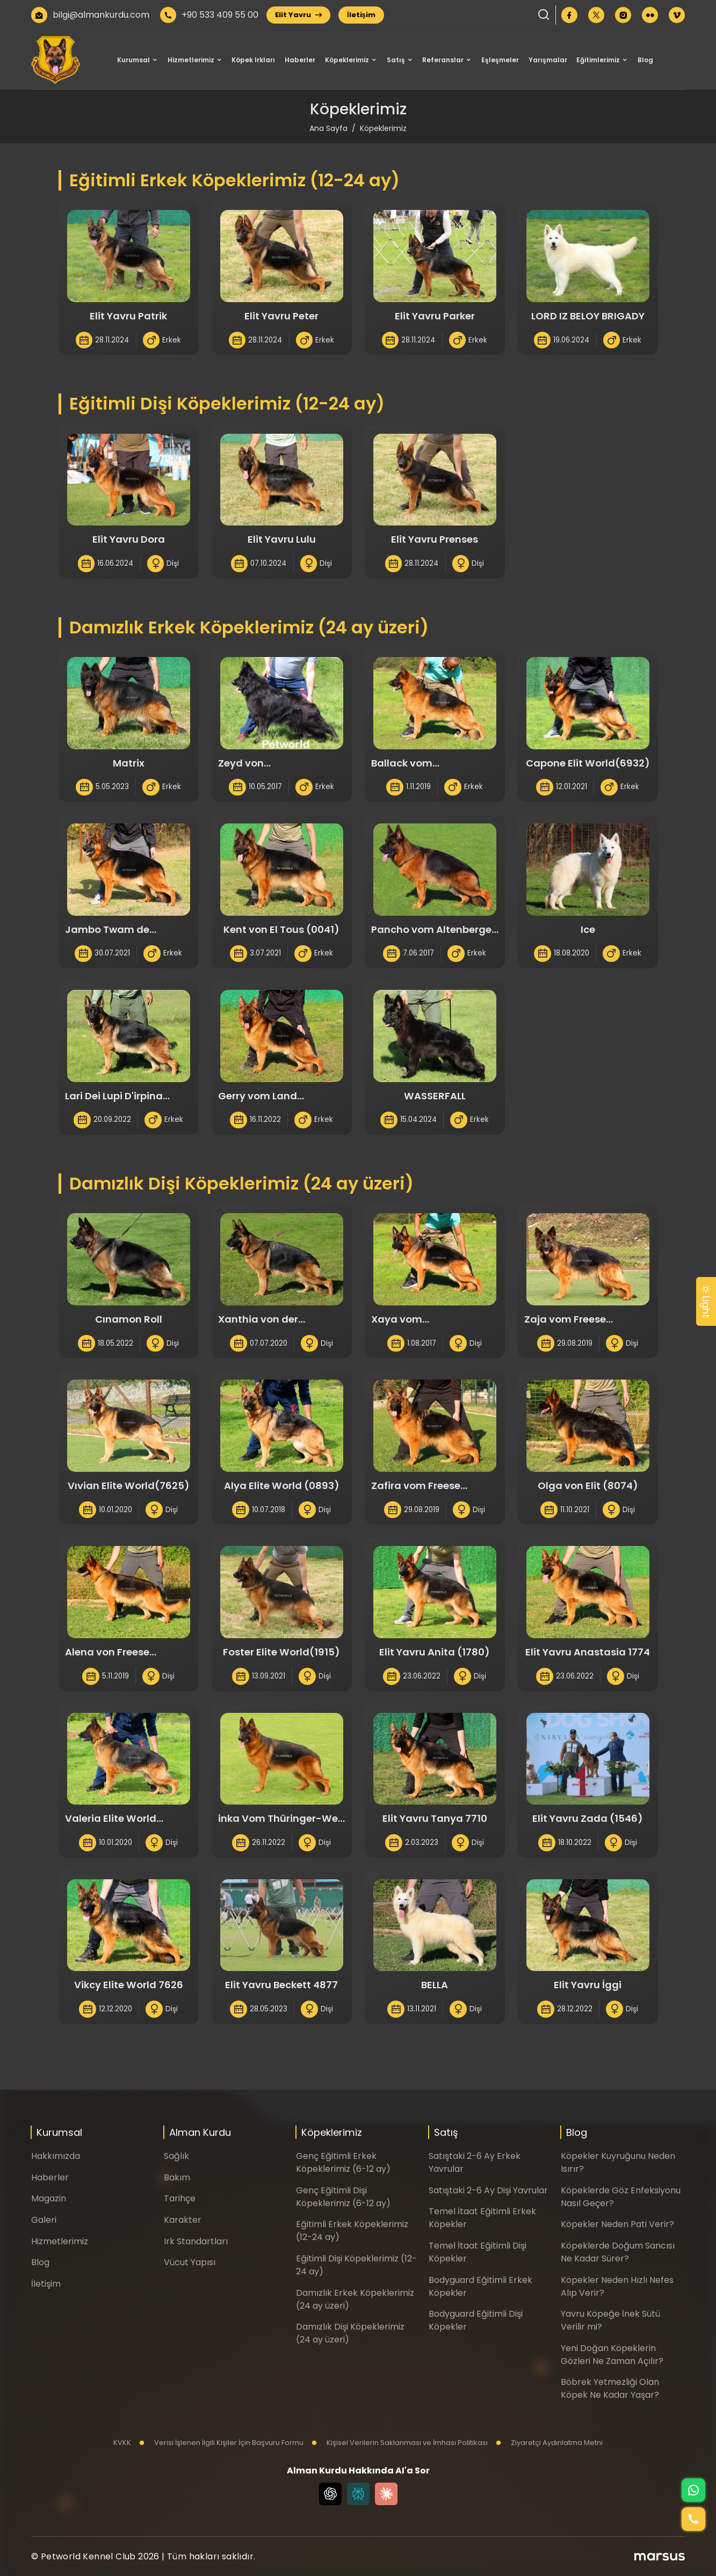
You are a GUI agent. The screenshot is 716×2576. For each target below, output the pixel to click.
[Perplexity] (358, 2494)
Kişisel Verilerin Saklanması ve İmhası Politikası (400, 2443)
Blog (645, 59)
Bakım (177, 2177)
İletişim (361, 15)
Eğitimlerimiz (598, 59)
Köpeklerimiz (347, 59)
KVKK (122, 2443)
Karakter (182, 2220)
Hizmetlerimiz (191, 59)
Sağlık (176, 2156)
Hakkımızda (55, 2156)
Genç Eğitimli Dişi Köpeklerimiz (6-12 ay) (343, 2196)
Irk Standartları (196, 2241)
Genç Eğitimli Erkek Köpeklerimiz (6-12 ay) (343, 2162)
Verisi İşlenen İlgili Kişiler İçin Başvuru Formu (221, 2443)
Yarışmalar (548, 59)
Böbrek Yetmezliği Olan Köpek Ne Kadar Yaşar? (610, 2388)
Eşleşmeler (500, 59)
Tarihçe (180, 2198)
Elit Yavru (298, 15)
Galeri (43, 2220)
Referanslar (443, 59)
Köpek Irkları (253, 59)
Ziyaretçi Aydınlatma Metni (549, 2443)
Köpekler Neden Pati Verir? (617, 2224)
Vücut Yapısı (189, 2262)
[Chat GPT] (330, 2494)
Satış (396, 59)
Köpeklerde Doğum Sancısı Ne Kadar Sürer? (618, 2252)
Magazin (48, 2198)
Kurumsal (133, 59)
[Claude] (386, 2494)
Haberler (300, 59)
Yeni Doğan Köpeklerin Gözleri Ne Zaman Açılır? (612, 2354)
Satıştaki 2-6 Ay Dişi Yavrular (488, 2190)
